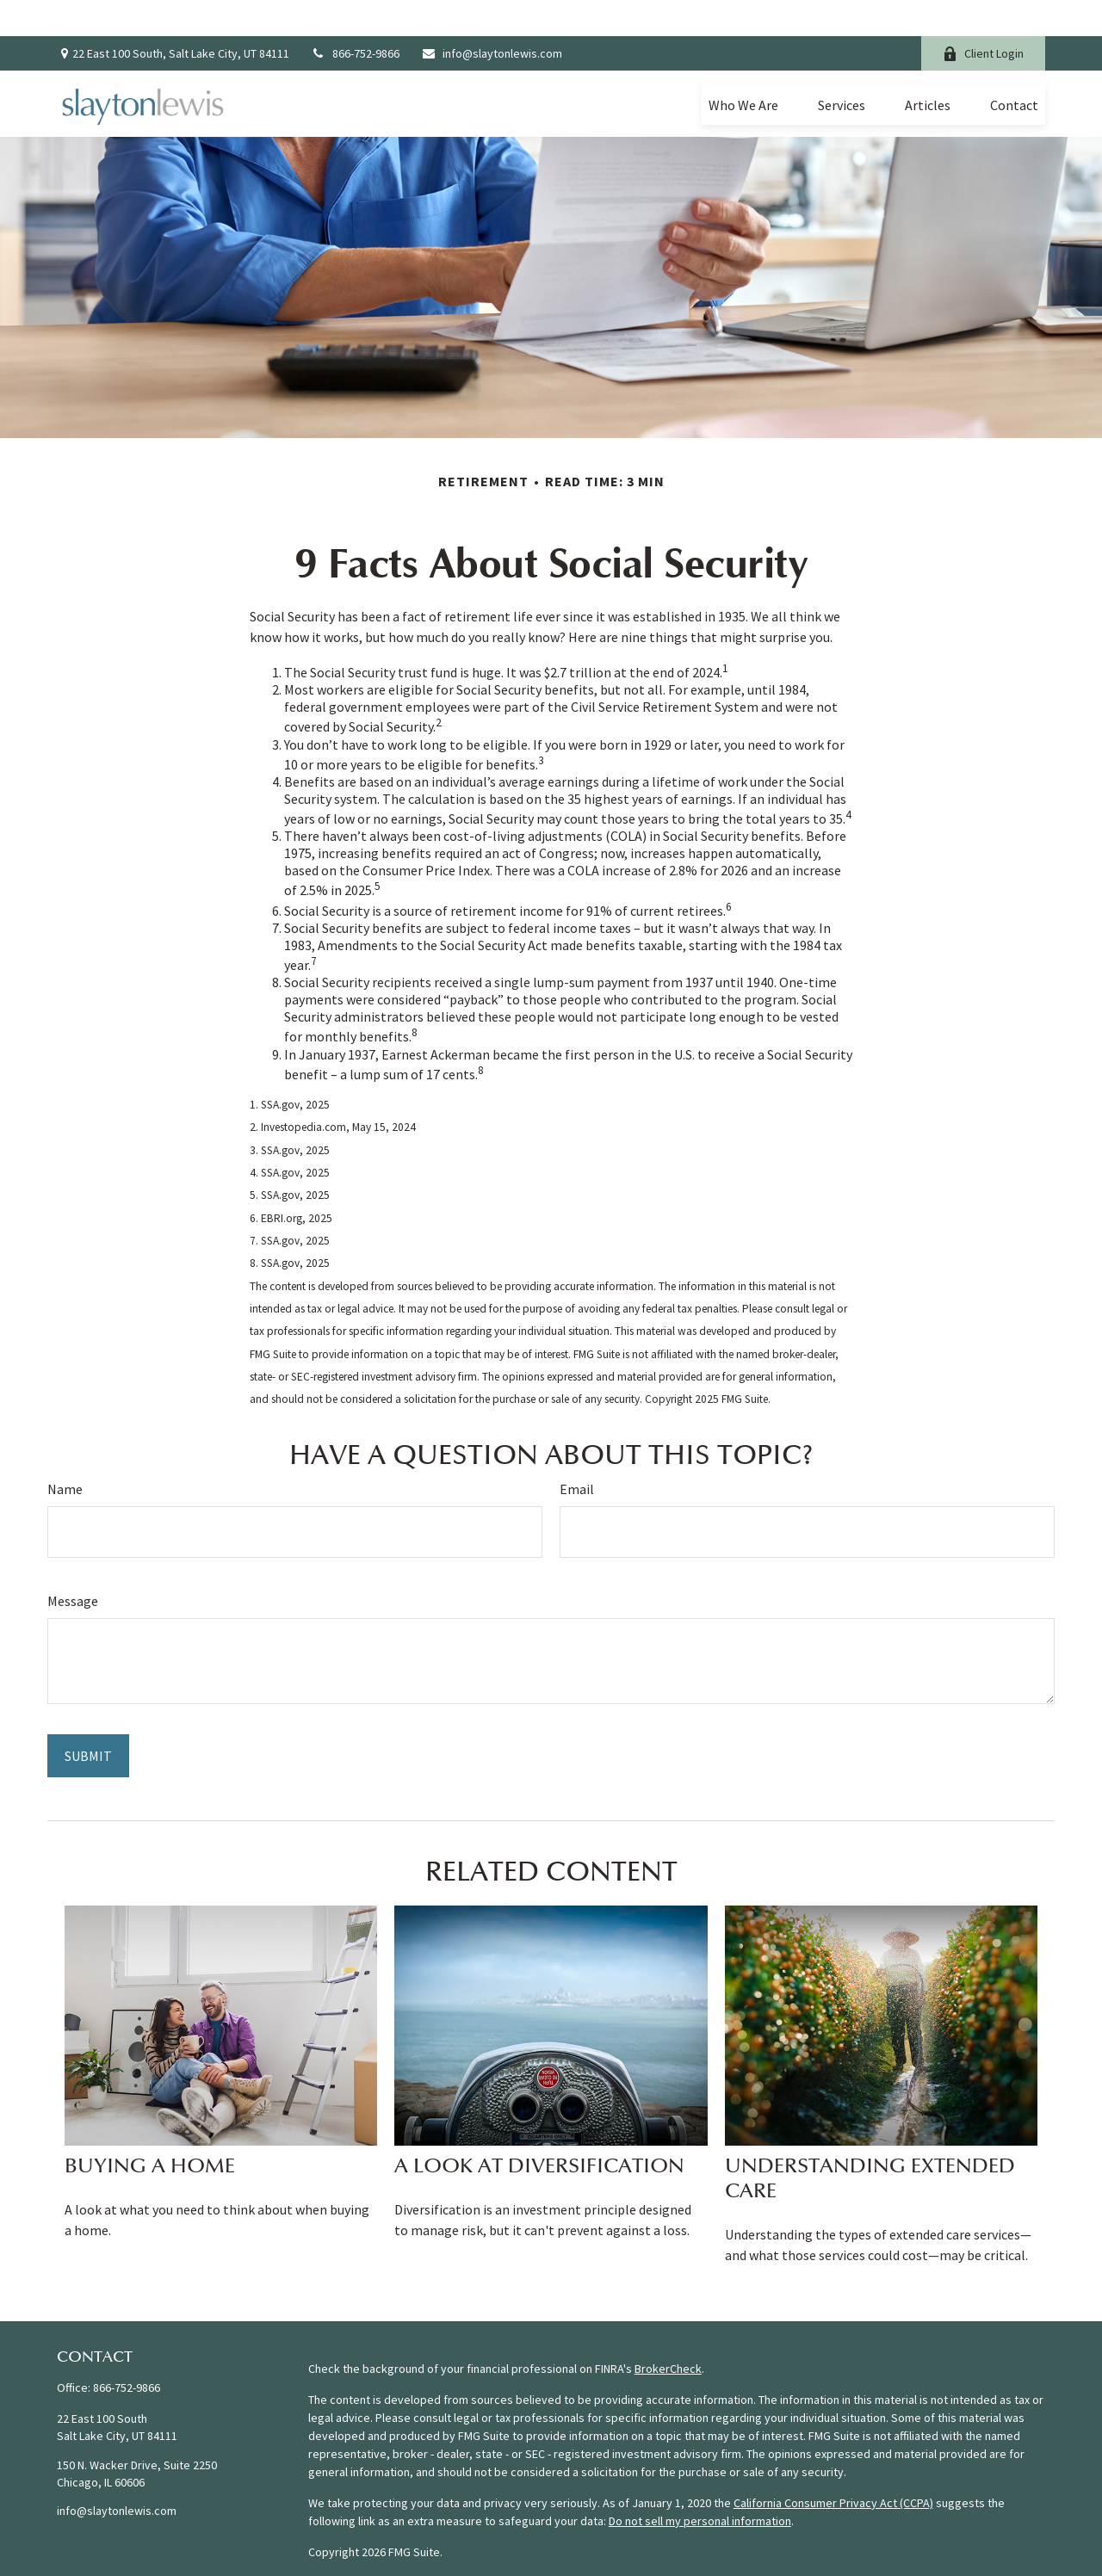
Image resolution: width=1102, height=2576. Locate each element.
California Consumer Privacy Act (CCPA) (833, 2466)
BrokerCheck (668, 2332)
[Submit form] (88, 1719)
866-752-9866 (355, 17)
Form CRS (333, 2546)
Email (577, 1452)
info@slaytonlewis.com (491, 17)
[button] (743, 67)
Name (65, 1452)
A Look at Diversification (539, 2129)
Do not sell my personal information (700, 2485)
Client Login (983, 17)
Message (72, 1564)
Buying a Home (150, 2129)
